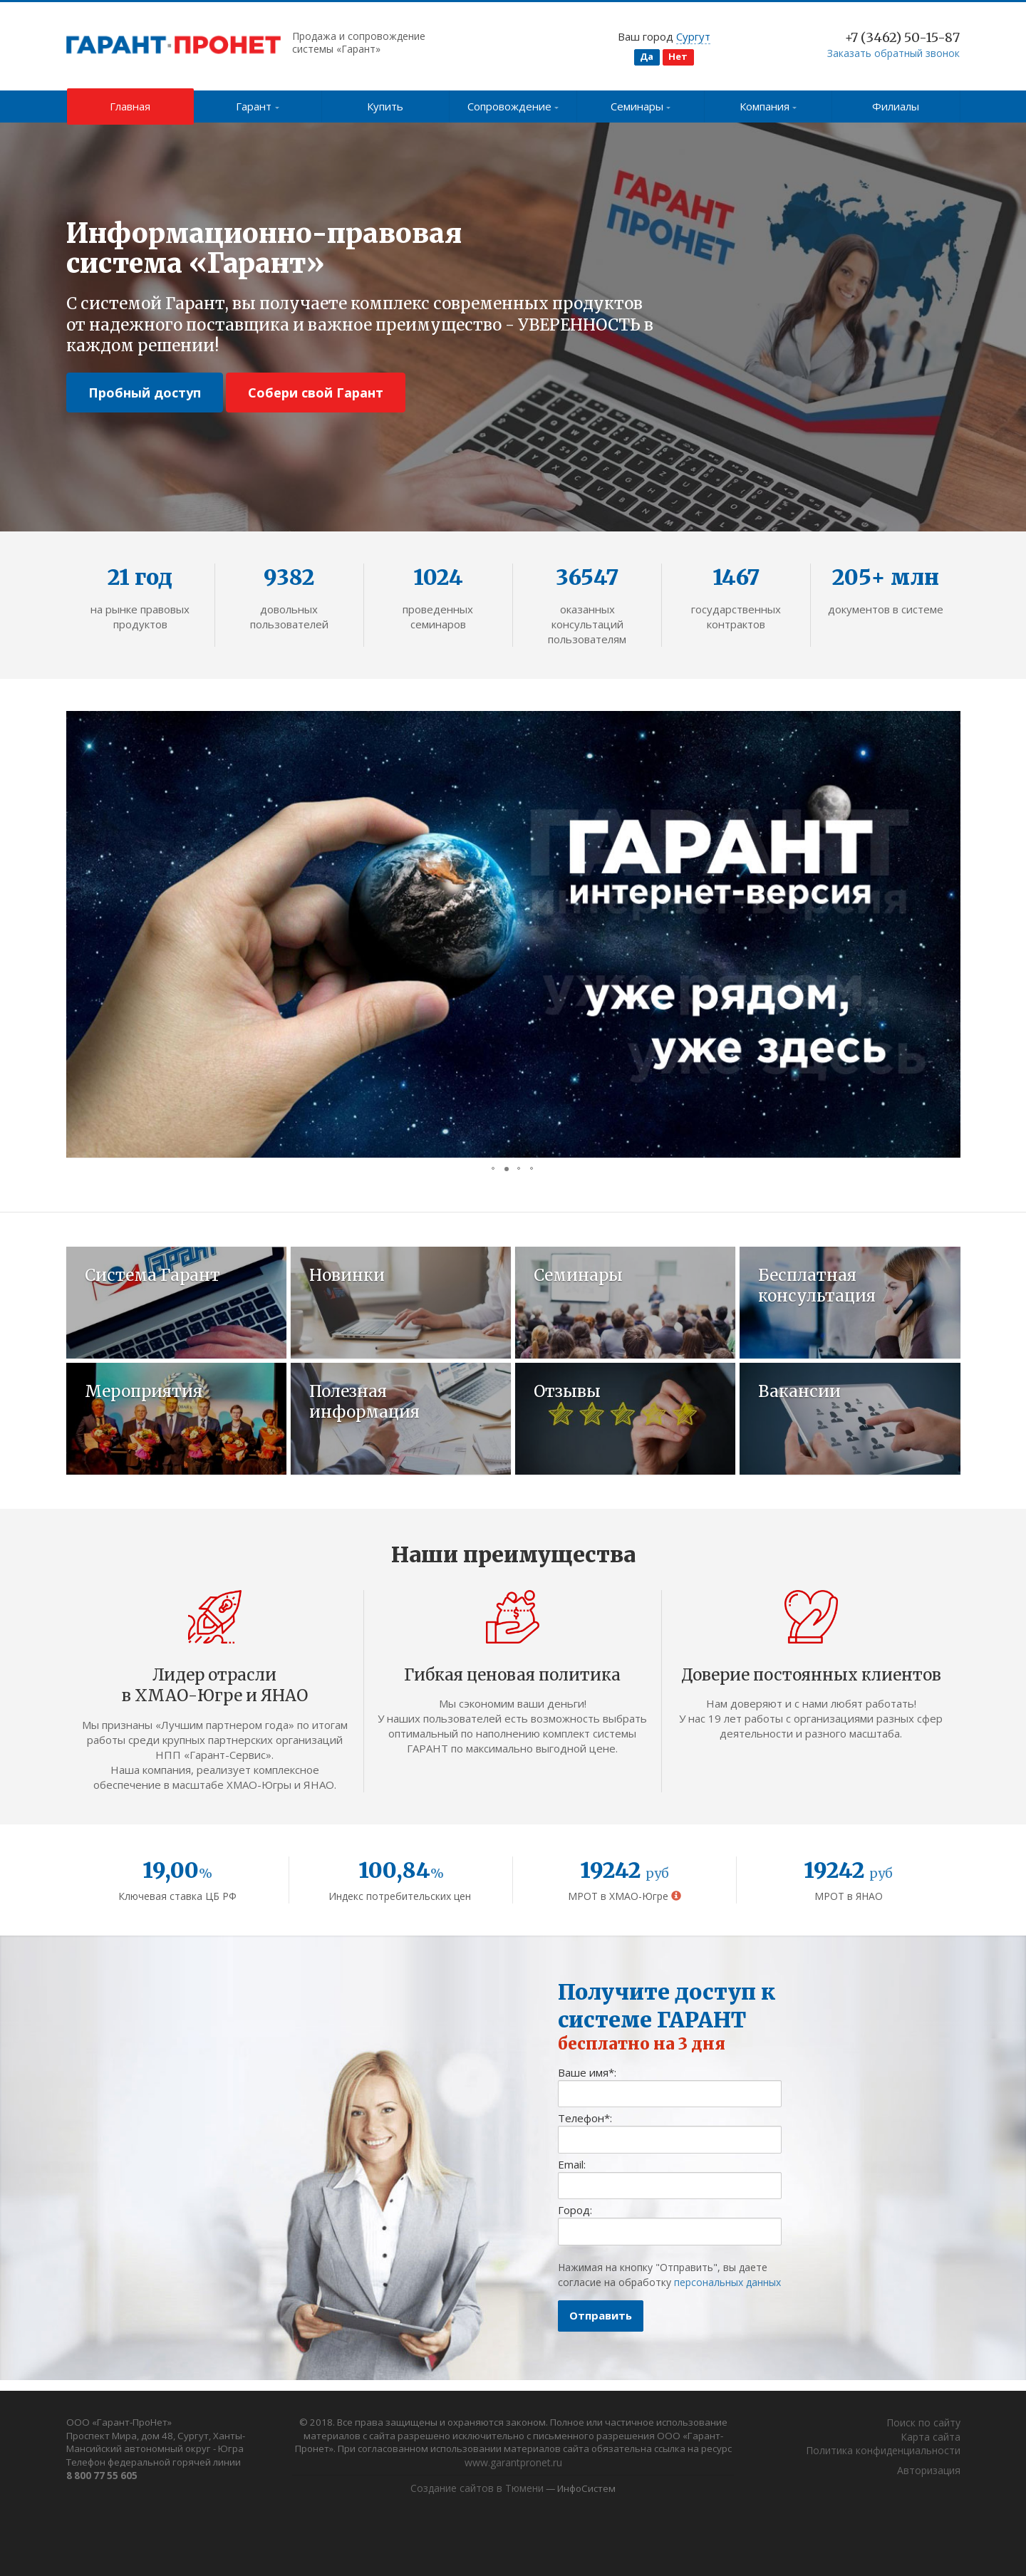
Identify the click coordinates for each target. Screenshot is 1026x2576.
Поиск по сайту (923, 2424)
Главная (130, 106)
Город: (575, 2221)
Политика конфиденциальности (883, 2452)
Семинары (641, 106)
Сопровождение (513, 106)
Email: (572, 2175)
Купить (385, 106)
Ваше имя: (587, 2083)
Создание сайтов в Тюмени (473, 2491)
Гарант (257, 106)
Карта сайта (930, 2438)
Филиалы (895, 106)
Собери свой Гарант (315, 392)
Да (646, 56)
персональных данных (727, 2293)
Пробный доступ (144, 392)
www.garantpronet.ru (604, 2466)
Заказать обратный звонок (893, 53)
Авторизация (928, 2471)
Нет (678, 56)
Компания (768, 106)
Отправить (600, 2326)
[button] (79, 934)
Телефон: (585, 2129)
